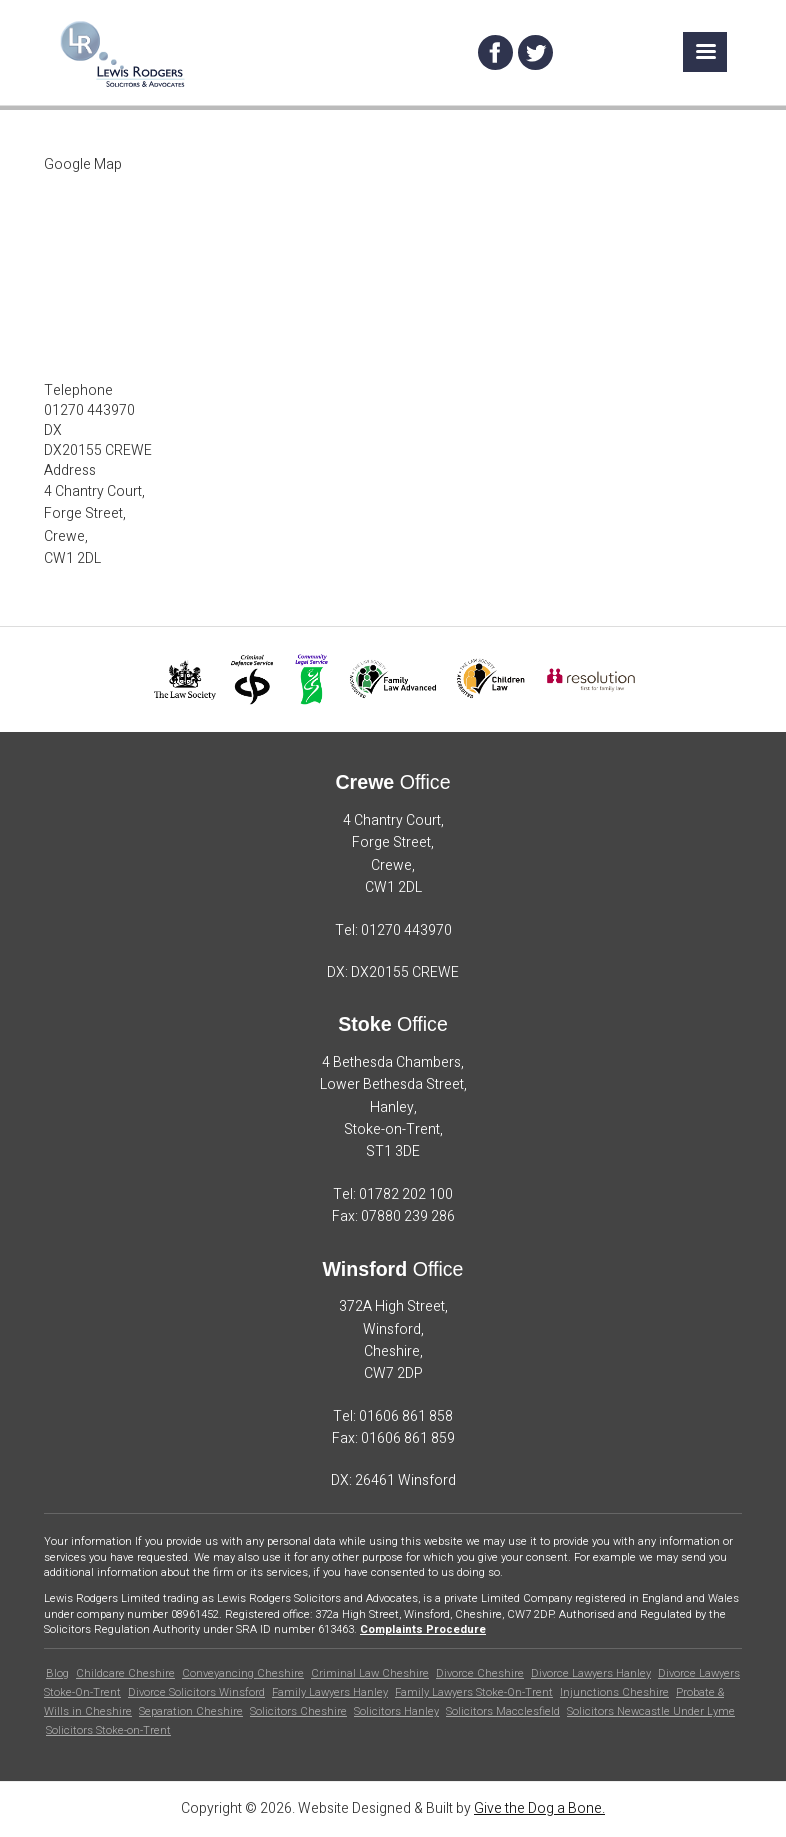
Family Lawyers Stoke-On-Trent (474, 1692)
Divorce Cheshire (480, 1673)
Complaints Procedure (423, 1629)
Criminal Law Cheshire (370, 1673)
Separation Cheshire (191, 1711)
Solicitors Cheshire (298, 1711)
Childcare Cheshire (125, 1673)
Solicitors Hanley (396, 1711)
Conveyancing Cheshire (243, 1673)
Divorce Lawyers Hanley (591, 1673)
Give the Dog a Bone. (539, 1808)
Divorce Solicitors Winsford (196, 1692)
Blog (57, 1673)
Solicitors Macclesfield (503, 1711)
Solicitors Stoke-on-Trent (108, 1730)
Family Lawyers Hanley (330, 1692)
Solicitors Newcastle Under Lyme (651, 1711)
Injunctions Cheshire (614, 1692)
